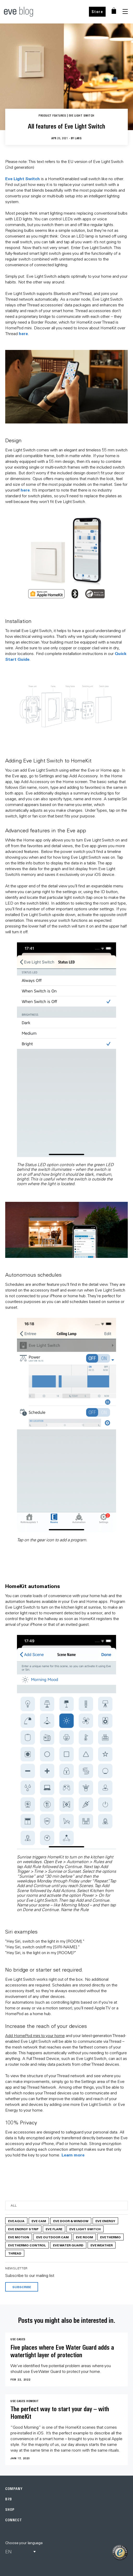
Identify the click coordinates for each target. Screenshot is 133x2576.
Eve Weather (101, 2245)
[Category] (66, 2205)
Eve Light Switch (22, 178)
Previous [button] (7, 1068)
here (23, 333)
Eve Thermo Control (27, 2245)
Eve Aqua (16, 2221)
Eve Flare (54, 2229)
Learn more (73, 2154)
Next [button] (125, 1068)
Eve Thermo (110, 2237)
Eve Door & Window (70, 2221)
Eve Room (84, 2237)
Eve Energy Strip (23, 2229)
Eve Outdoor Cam (52, 2237)
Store (97, 11)
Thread (14, 2253)
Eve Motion (18, 2237)
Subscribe (21, 2287)
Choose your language (24, 2543)
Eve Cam (39, 2221)
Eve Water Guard (68, 2245)
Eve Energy (105, 2221)
